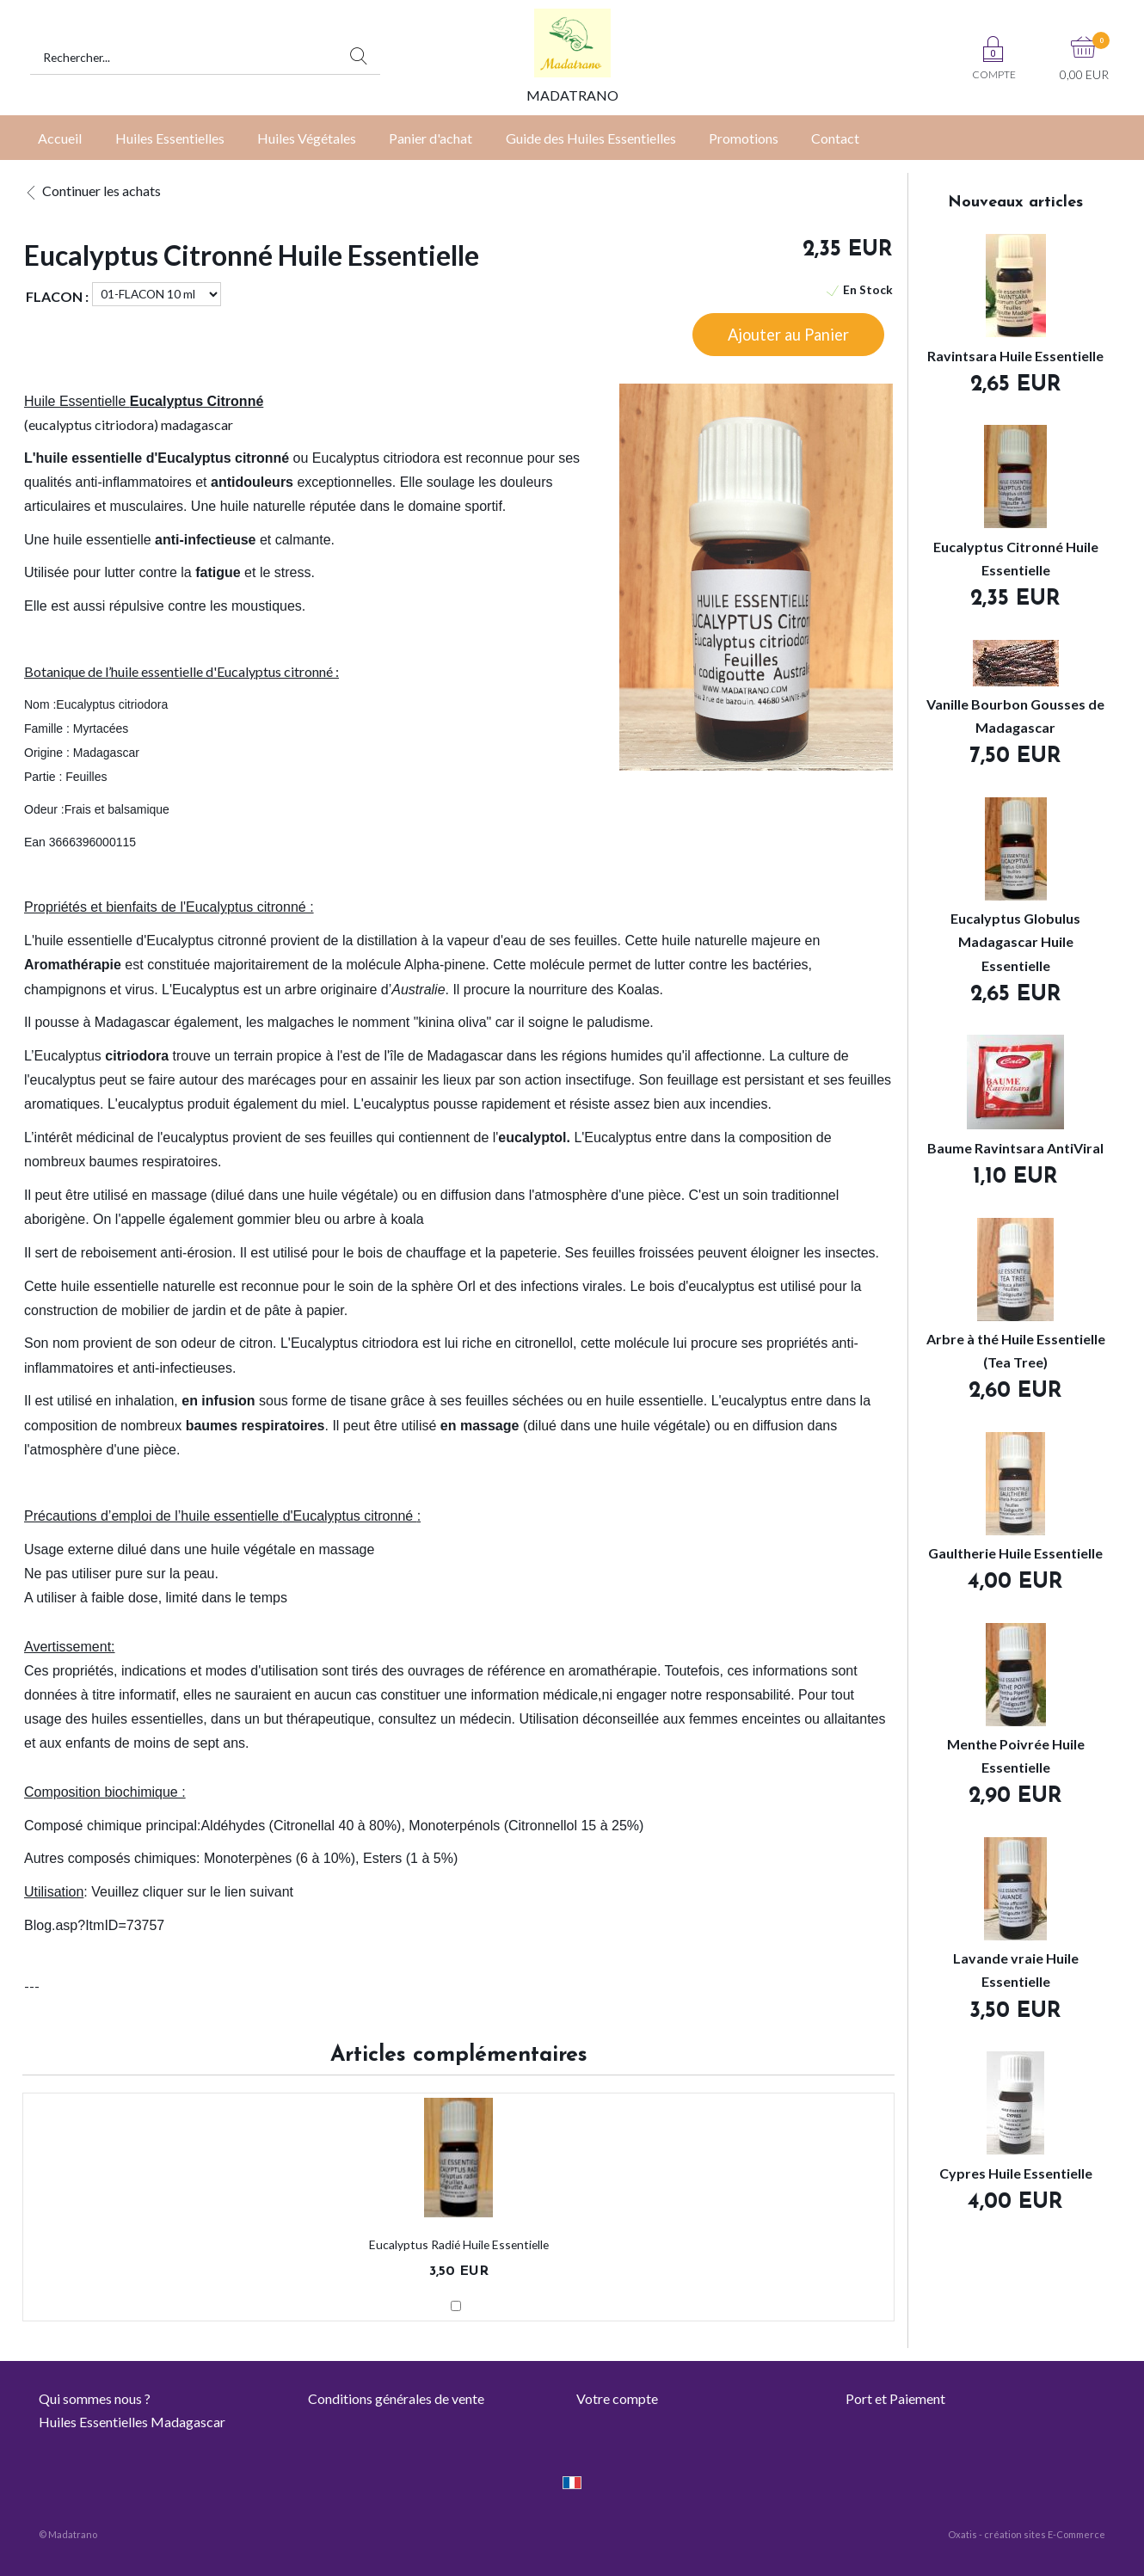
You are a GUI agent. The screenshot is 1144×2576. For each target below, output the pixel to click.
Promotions (743, 138)
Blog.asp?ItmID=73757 (94, 1925)
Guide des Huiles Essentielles (591, 138)
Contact (835, 138)
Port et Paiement (895, 2398)
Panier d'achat (430, 138)
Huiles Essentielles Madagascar (132, 2421)
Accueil (60, 138)
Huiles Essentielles (169, 138)
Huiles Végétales (306, 138)
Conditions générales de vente (396, 2398)
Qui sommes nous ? (95, 2398)
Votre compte (617, 2398)
